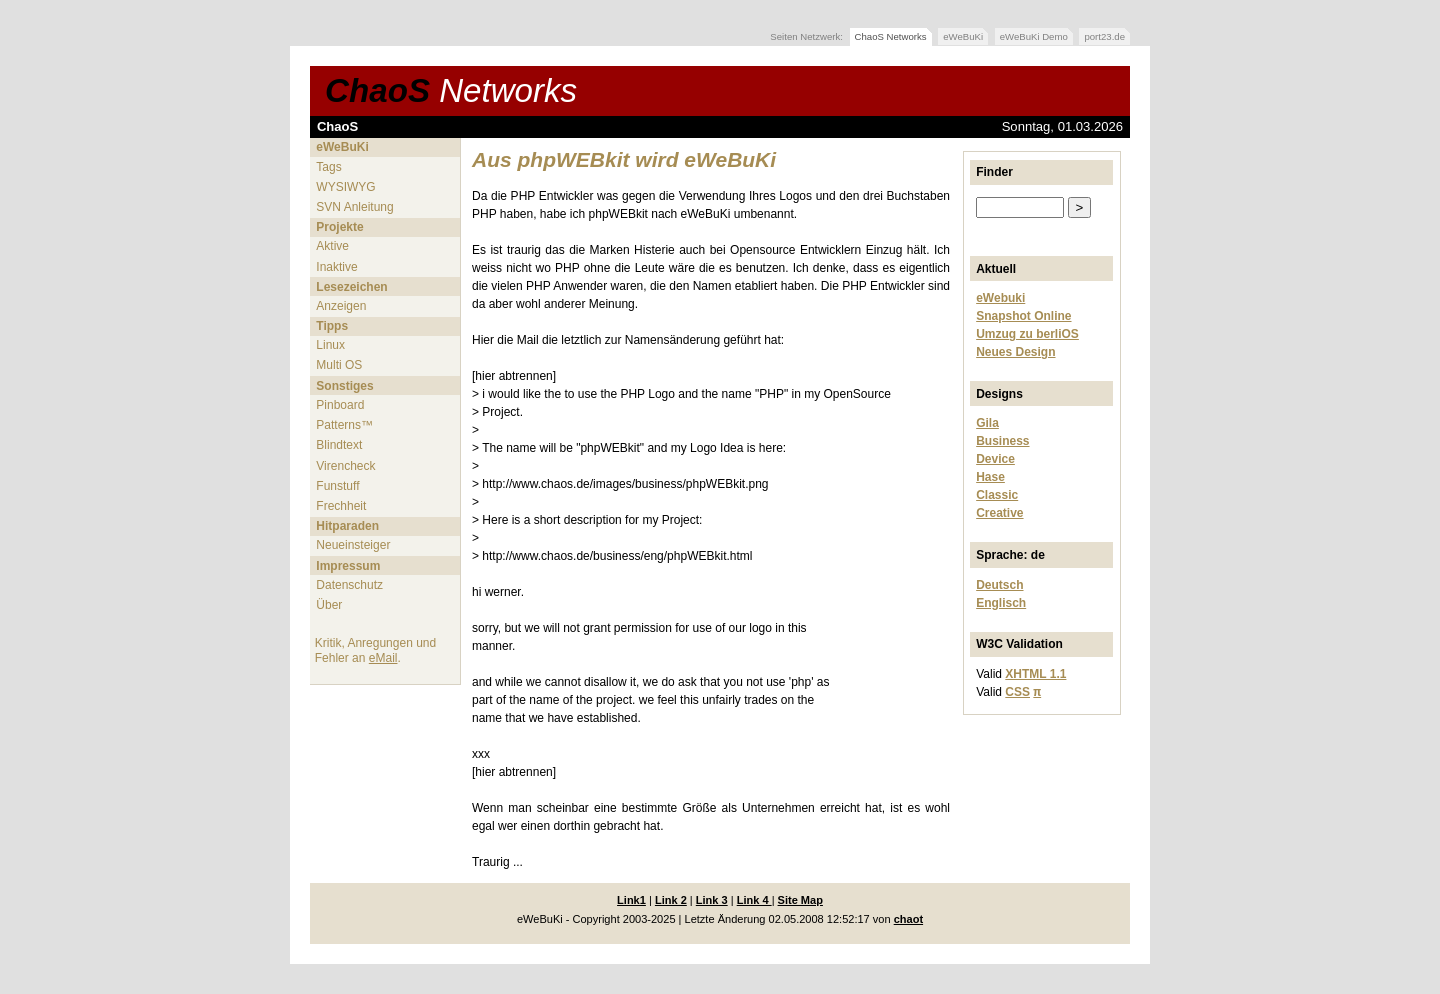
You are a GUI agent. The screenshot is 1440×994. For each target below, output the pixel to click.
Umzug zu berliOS (1027, 334)
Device (995, 459)
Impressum (348, 566)
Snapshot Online (1023, 316)
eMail (383, 658)
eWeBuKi (963, 36)
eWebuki (1000, 298)
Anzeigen (341, 306)
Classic (997, 495)
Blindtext (339, 445)
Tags (328, 167)
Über (329, 605)
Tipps (332, 326)
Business (1002, 441)
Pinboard (340, 405)
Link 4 (754, 900)
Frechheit (341, 506)
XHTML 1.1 (1035, 674)
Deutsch (999, 585)
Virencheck (345, 466)
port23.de (1104, 36)
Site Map (800, 900)
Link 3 (712, 900)
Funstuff (337, 486)
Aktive (332, 246)
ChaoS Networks (891, 36)
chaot (908, 919)
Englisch (1001, 603)
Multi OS (339, 365)
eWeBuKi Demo (1034, 36)
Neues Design (1015, 352)
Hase (990, 477)
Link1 (631, 900)
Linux (330, 345)
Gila (987, 423)
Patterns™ (344, 425)
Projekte (339, 227)
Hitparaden (347, 526)
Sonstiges (344, 386)
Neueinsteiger (353, 545)
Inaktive (336, 267)
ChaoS (451, 90)
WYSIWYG (345, 187)
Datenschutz (349, 585)
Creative (999, 513)
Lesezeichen (351, 287)
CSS (1017, 692)
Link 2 (671, 900)
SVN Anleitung (354, 207)
